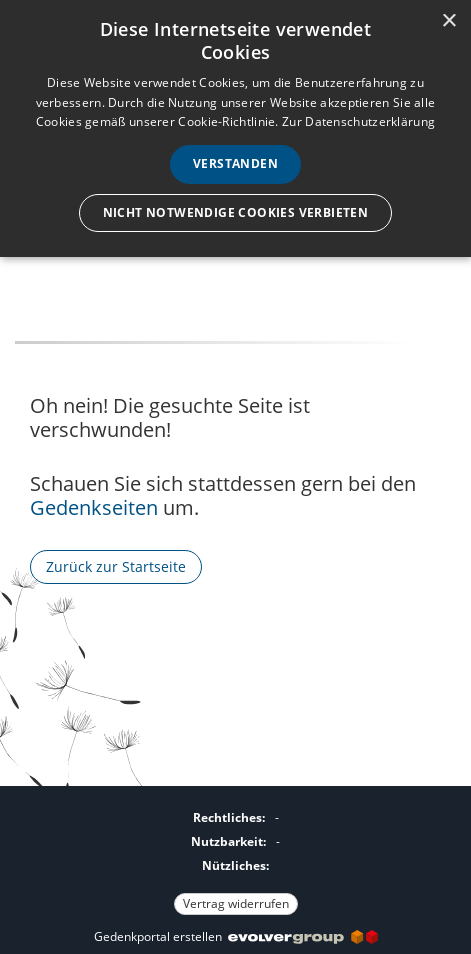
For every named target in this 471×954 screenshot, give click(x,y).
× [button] (448, 21)
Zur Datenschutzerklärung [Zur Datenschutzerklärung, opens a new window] (358, 121)
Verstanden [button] (235, 163)
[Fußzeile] (235, 858)
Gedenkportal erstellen (236, 936)
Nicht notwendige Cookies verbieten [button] (236, 212)
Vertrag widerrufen (236, 903)
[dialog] (235, 128)
